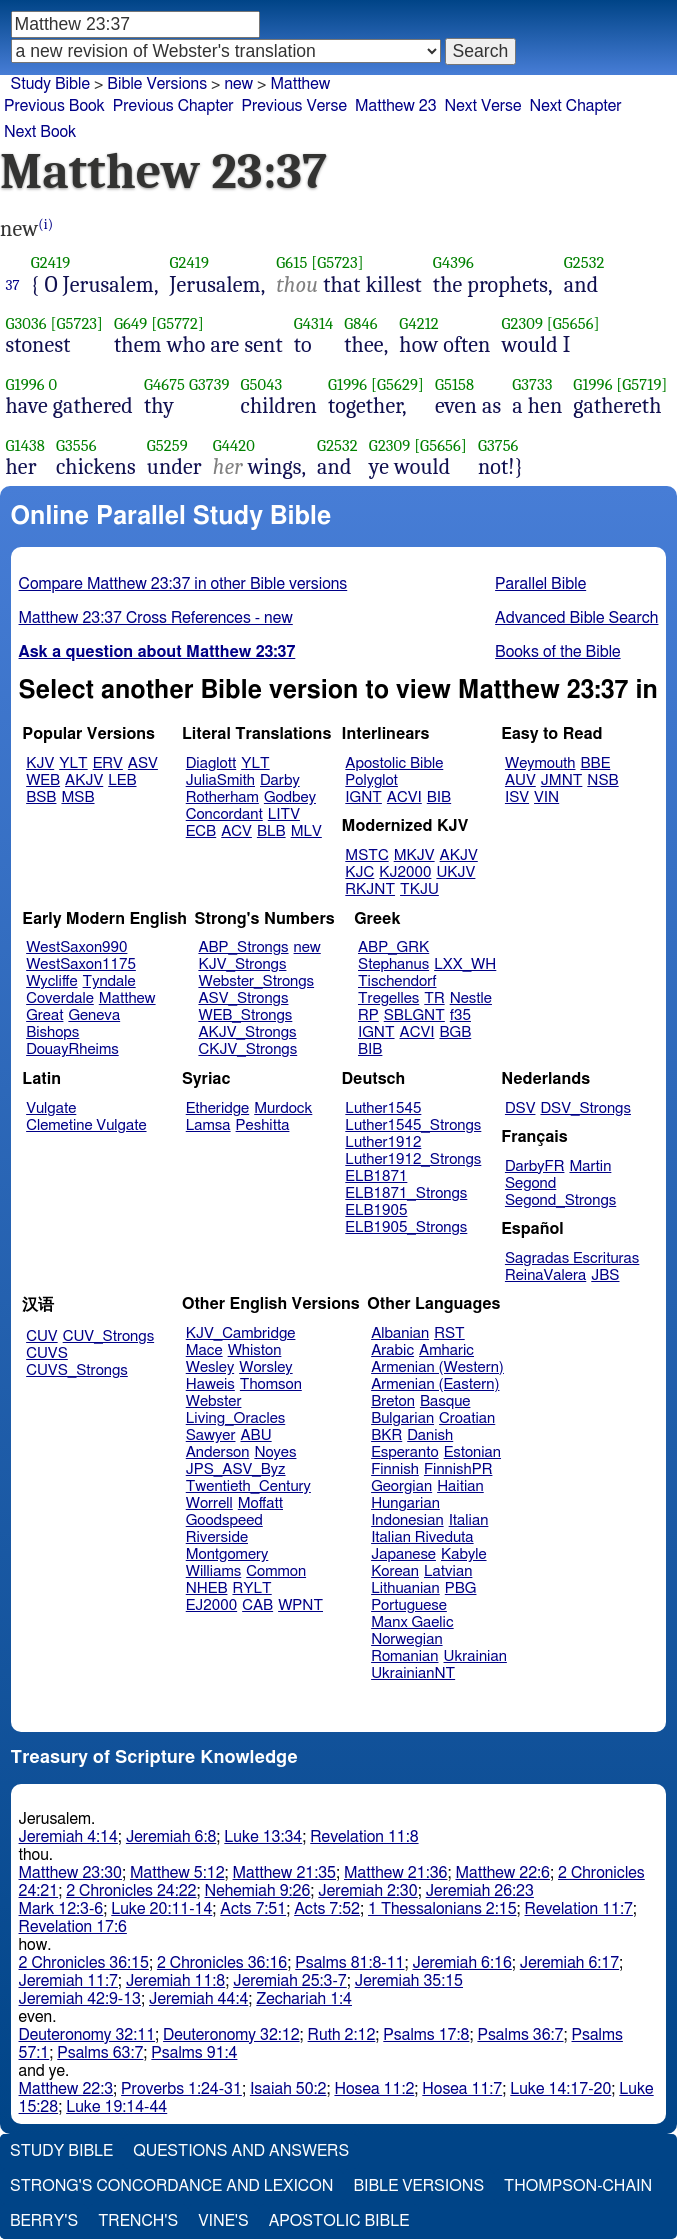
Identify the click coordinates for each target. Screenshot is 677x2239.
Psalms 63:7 (100, 2053)
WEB (43, 780)
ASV (143, 763)
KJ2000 (405, 872)
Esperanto (405, 1452)
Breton (393, 1401)
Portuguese (409, 1605)
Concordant (224, 814)
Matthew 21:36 (395, 1873)
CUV (42, 1336)
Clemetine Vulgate (86, 1125)
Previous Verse (294, 106)
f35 (460, 1015)
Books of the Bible (558, 652)
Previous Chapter (173, 106)
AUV (520, 780)
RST (449, 1333)
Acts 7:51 (253, 1909)
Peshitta (263, 1125)
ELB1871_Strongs (406, 1193)
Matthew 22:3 (66, 2089)
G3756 (498, 445)
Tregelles (388, 998)
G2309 (523, 323)
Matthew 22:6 (502, 1873)
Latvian (448, 1571)
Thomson (271, 1384)
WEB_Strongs (245, 1015)
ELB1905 (376, 1210)
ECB (201, 831)
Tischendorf (397, 981)
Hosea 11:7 (462, 2089)
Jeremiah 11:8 (175, 1981)
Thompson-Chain (578, 2186)
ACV (236, 831)
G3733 (532, 384)
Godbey (290, 797)
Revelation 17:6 (73, 1927)
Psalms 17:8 (426, 2035)
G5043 (261, 384)
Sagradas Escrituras (572, 1258)
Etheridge (217, 1108)
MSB (77, 797)
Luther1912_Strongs (413, 1159)
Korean (395, 1571)
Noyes (275, 1452)
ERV (108, 763)
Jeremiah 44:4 (198, 1999)
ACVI (404, 797)
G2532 (584, 262)
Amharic (446, 1350)
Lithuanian (405, 1588)
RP (368, 1015)
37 (13, 285)
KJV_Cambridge (241, 1333)
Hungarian (405, 1503)
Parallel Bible (540, 584)
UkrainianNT (413, 1673)
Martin (590, 1166)
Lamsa (208, 1125)
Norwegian (406, 1639)
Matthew (300, 84)
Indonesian (407, 1520)
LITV (284, 814)
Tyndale (109, 981)
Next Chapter (576, 106)
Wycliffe (51, 981)
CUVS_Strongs (77, 1370)
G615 (291, 262)
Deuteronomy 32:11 (87, 2035)
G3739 (209, 384)
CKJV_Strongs (247, 1049)
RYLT (251, 1588)
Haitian (460, 1486)
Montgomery (227, 1554)
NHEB (207, 1588)
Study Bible (50, 84)
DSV (520, 1108)
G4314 (314, 323)
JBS (605, 1275)
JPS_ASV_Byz (236, 1469)
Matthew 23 (396, 106)
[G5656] (573, 323)
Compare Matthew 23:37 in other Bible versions (183, 584)
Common (276, 1571)
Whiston (255, 1350)
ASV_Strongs (243, 998)
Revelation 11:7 (579, 1909)
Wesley (210, 1367)
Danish (430, 1435)
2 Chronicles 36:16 (222, 1963)
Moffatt (260, 1503)
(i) (45, 224)
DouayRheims (72, 1049)
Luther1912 (383, 1142)
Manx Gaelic (412, 1622)
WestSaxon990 (76, 947)
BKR (386, 1435)
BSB (41, 797)
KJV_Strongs (242, 964)
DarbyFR (535, 1166)
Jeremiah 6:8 (171, 1837)
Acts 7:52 (327, 1909)
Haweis (210, 1384)
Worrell (209, 1503)
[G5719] (641, 384)
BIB (439, 797)
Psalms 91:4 (194, 2053)
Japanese (403, 1554)
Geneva (94, 1015)
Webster (214, 1401)
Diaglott (211, 763)
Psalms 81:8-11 (349, 1963)
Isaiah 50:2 (288, 2089)
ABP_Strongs (243, 947)
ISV (517, 797)
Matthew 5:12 (177, 1873)
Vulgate (51, 1108)
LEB (122, 780)
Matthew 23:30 (70, 1873)
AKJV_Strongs (247, 1032)
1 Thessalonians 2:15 (442, 1909)
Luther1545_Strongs (413, 1125)
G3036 (26, 323)
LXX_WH (465, 964)
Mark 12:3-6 (61, 1909)
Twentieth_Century (248, 1486)
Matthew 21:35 (284, 1873)
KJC (359, 872)
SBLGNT (414, 1015)
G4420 (234, 445)
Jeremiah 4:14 (68, 1837)
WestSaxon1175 (81, 964)
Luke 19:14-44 (116, 2107)
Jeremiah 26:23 (480, 1891)
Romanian (404, 1656)
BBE (596, 763)
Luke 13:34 (263, 1837)
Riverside (217, 1537)
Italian (469, 1520)
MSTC (366, 855)
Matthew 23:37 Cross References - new (156, 618)
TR (434, 998)
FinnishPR (458, 1469)
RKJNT (370, 889)
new (238, 84)
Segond (530, 1183)
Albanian (400, 1333)
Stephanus (393, 964)
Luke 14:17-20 (560, 2089)
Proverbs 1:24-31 (181, 2089)
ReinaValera (545, 1275)
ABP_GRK (393, 947)
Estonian (472, 1452)
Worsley (265, 1367)
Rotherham (222, 797)
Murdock (283, 1108)
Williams (214, 1571)
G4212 (418, 323)
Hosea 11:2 (374, 2089)
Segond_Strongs (560, 1200)
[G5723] (337, 262)
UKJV (455, 872)
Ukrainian (475, 1656)
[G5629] (397, 384)
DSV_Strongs (585, 1108)
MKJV (414, 855)
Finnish (395, 1469)
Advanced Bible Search (576, 618)
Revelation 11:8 (364, 1837)
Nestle (471, 998)
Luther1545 (383, 1108)
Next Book (40, 132)
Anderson (218, 1452)
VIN (546, 797)
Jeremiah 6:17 (569, 1963)
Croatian (467, 1418)
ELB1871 (376, 1176)
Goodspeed (224, 1520)
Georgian (401, 1486)
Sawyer (211, 1435)
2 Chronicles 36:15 (84, 1963)
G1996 (25, 384)
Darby (280, 780)
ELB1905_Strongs (406, 1227)
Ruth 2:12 (342, 2035)
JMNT (562, 780)
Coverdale (60, 998)
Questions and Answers (241, 2151)
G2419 (50, 262)
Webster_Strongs (256, 981)
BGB (455, 1032)
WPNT (300, 1605)
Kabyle (464, 1554)
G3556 (76, 445)
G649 (130, 323)
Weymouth (540, 763)
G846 (360, 323)
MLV (306, 831)
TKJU (419, 889)
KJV (40, 763)
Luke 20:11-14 (161, 1909)
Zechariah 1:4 (304, 1999)
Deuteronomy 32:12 (231, 2035)
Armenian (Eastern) (435, 1384)
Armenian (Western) (437, 1367)
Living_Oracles (236, 1418)
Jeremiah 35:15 (409, 1981)
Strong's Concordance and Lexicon (171, 2186)
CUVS (47, 1353)
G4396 (453, 262)
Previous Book (54, 106)
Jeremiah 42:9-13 (80, 1999)
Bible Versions (157, 84)
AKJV (84, 780)
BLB (271, 831)
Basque (445, 1401)
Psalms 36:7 (520, 2035)
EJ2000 (211, 1605)
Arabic (392, 1350)
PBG (461, 1588)
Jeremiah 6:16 (461, 1963)
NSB (602, 780)
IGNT (363, 797)
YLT (73, 763)
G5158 (454, 384)
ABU (255, 1435)
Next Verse (483, 106)
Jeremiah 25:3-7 (290, 1981)
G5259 (167, 445)
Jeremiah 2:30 (367, 1891)
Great (44, 1015)
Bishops (52, 1032)
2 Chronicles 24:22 (131, 1891)
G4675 (164, 384)
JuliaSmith (220, 780)
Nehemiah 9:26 (258, 1891)
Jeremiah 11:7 (68, 1981)
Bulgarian (402, 1418)
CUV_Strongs (108, 1336)
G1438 (25, 445)
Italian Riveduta (422, 1537)
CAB (257, 1605)
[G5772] (177, 323)
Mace (204, 1350)
